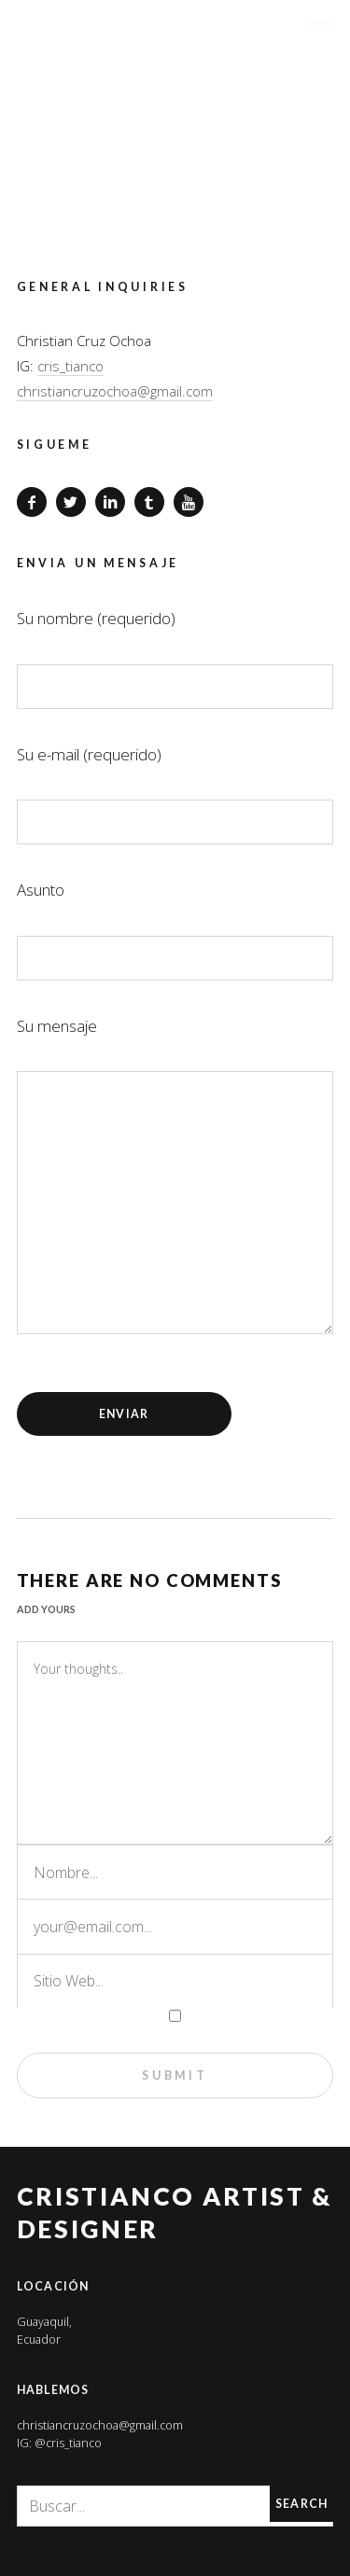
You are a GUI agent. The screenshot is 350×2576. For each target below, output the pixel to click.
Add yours (46, 1609)
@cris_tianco (68, 2443)
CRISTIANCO (161, 33)
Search (301, 2504)
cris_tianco (70, 365)
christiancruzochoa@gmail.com (115, 391)
